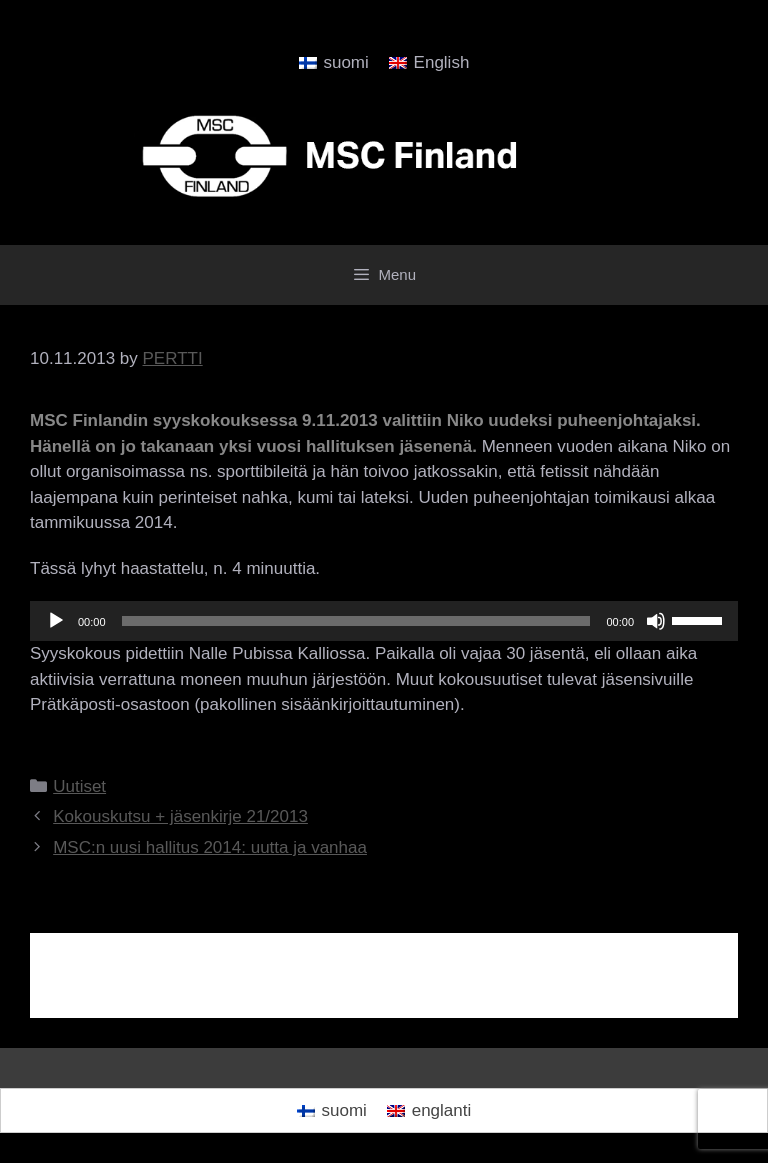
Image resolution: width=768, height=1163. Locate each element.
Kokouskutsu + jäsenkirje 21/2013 (180, 816)
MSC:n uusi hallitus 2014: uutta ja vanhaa (210, 847)
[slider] (356, 621)
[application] (384, 621)
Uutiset (79, 786)
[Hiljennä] (656, 621)
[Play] (56, 621)
